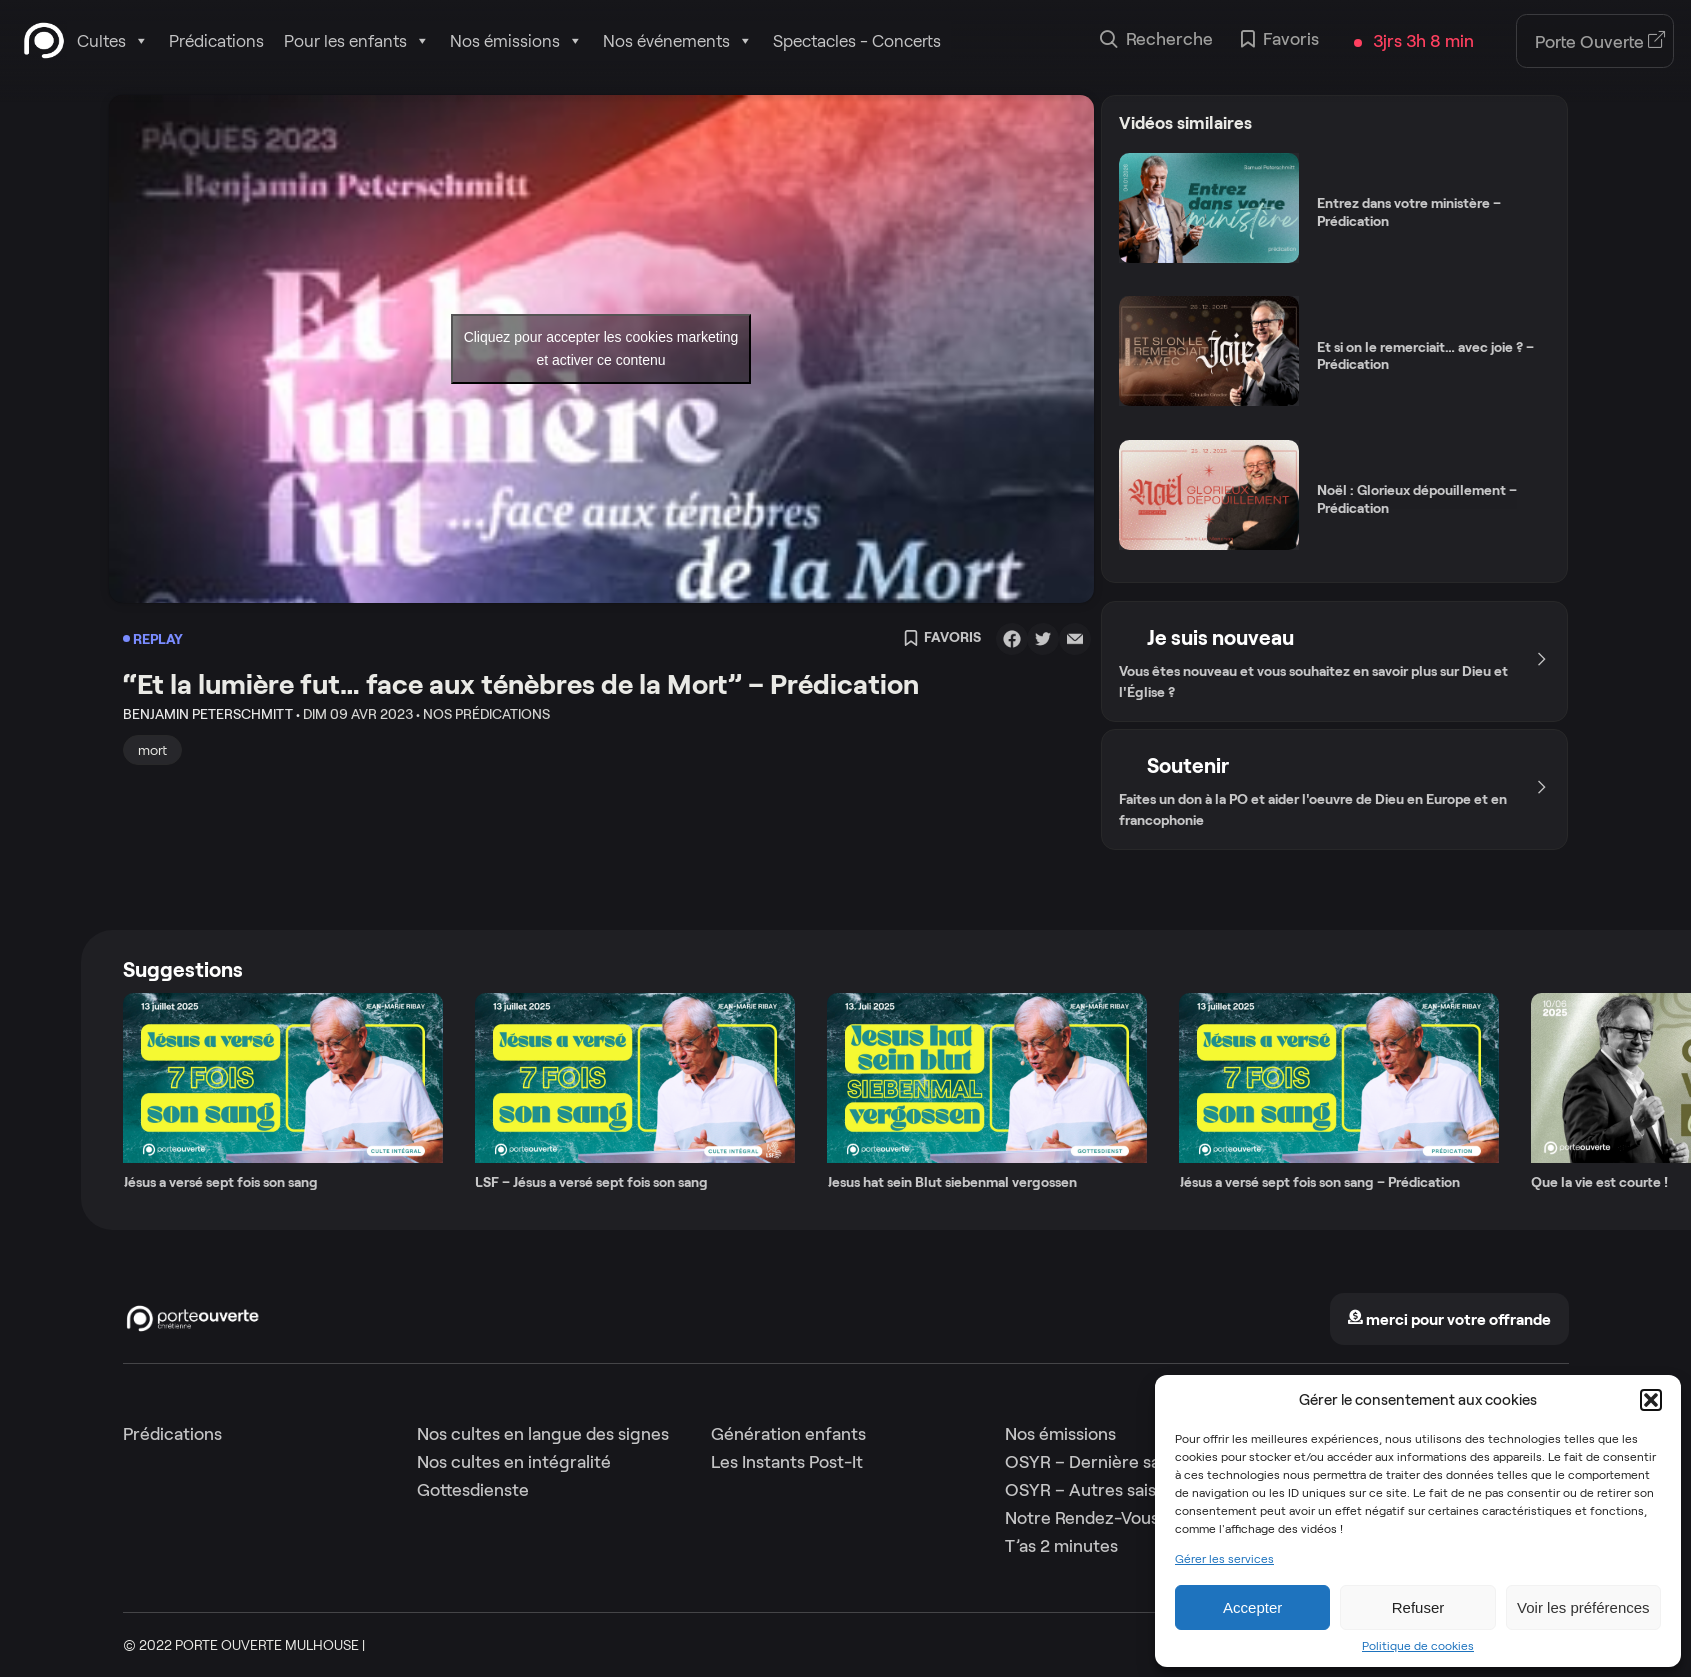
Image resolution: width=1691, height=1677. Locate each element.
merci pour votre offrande (1449, 1319)
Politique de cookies (1418, 1646)
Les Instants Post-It (787, 1462)
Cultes (113, 41)
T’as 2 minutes (1061, 1546)
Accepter (1252, 1607)
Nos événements (678, 41)
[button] (1651, 1400)
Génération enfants (788, 1434)
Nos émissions (516, 41)
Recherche (1156, 41)
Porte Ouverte (1600, 42)
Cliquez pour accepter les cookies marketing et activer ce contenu (601, 348)
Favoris (1280, 41)
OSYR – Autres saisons (1094, 1490)
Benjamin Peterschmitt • (211, 714)
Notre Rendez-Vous (1082, 1518)
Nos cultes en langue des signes (543, 1434)
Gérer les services (1224, 1559)
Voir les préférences (1583, 1607)
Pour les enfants (357, 41)
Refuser (1418, 1607)
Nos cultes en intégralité (514, 1462)
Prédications (216, 41)
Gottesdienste (473, 1490)
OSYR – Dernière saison (1098, 1462)
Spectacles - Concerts (857, 41)
